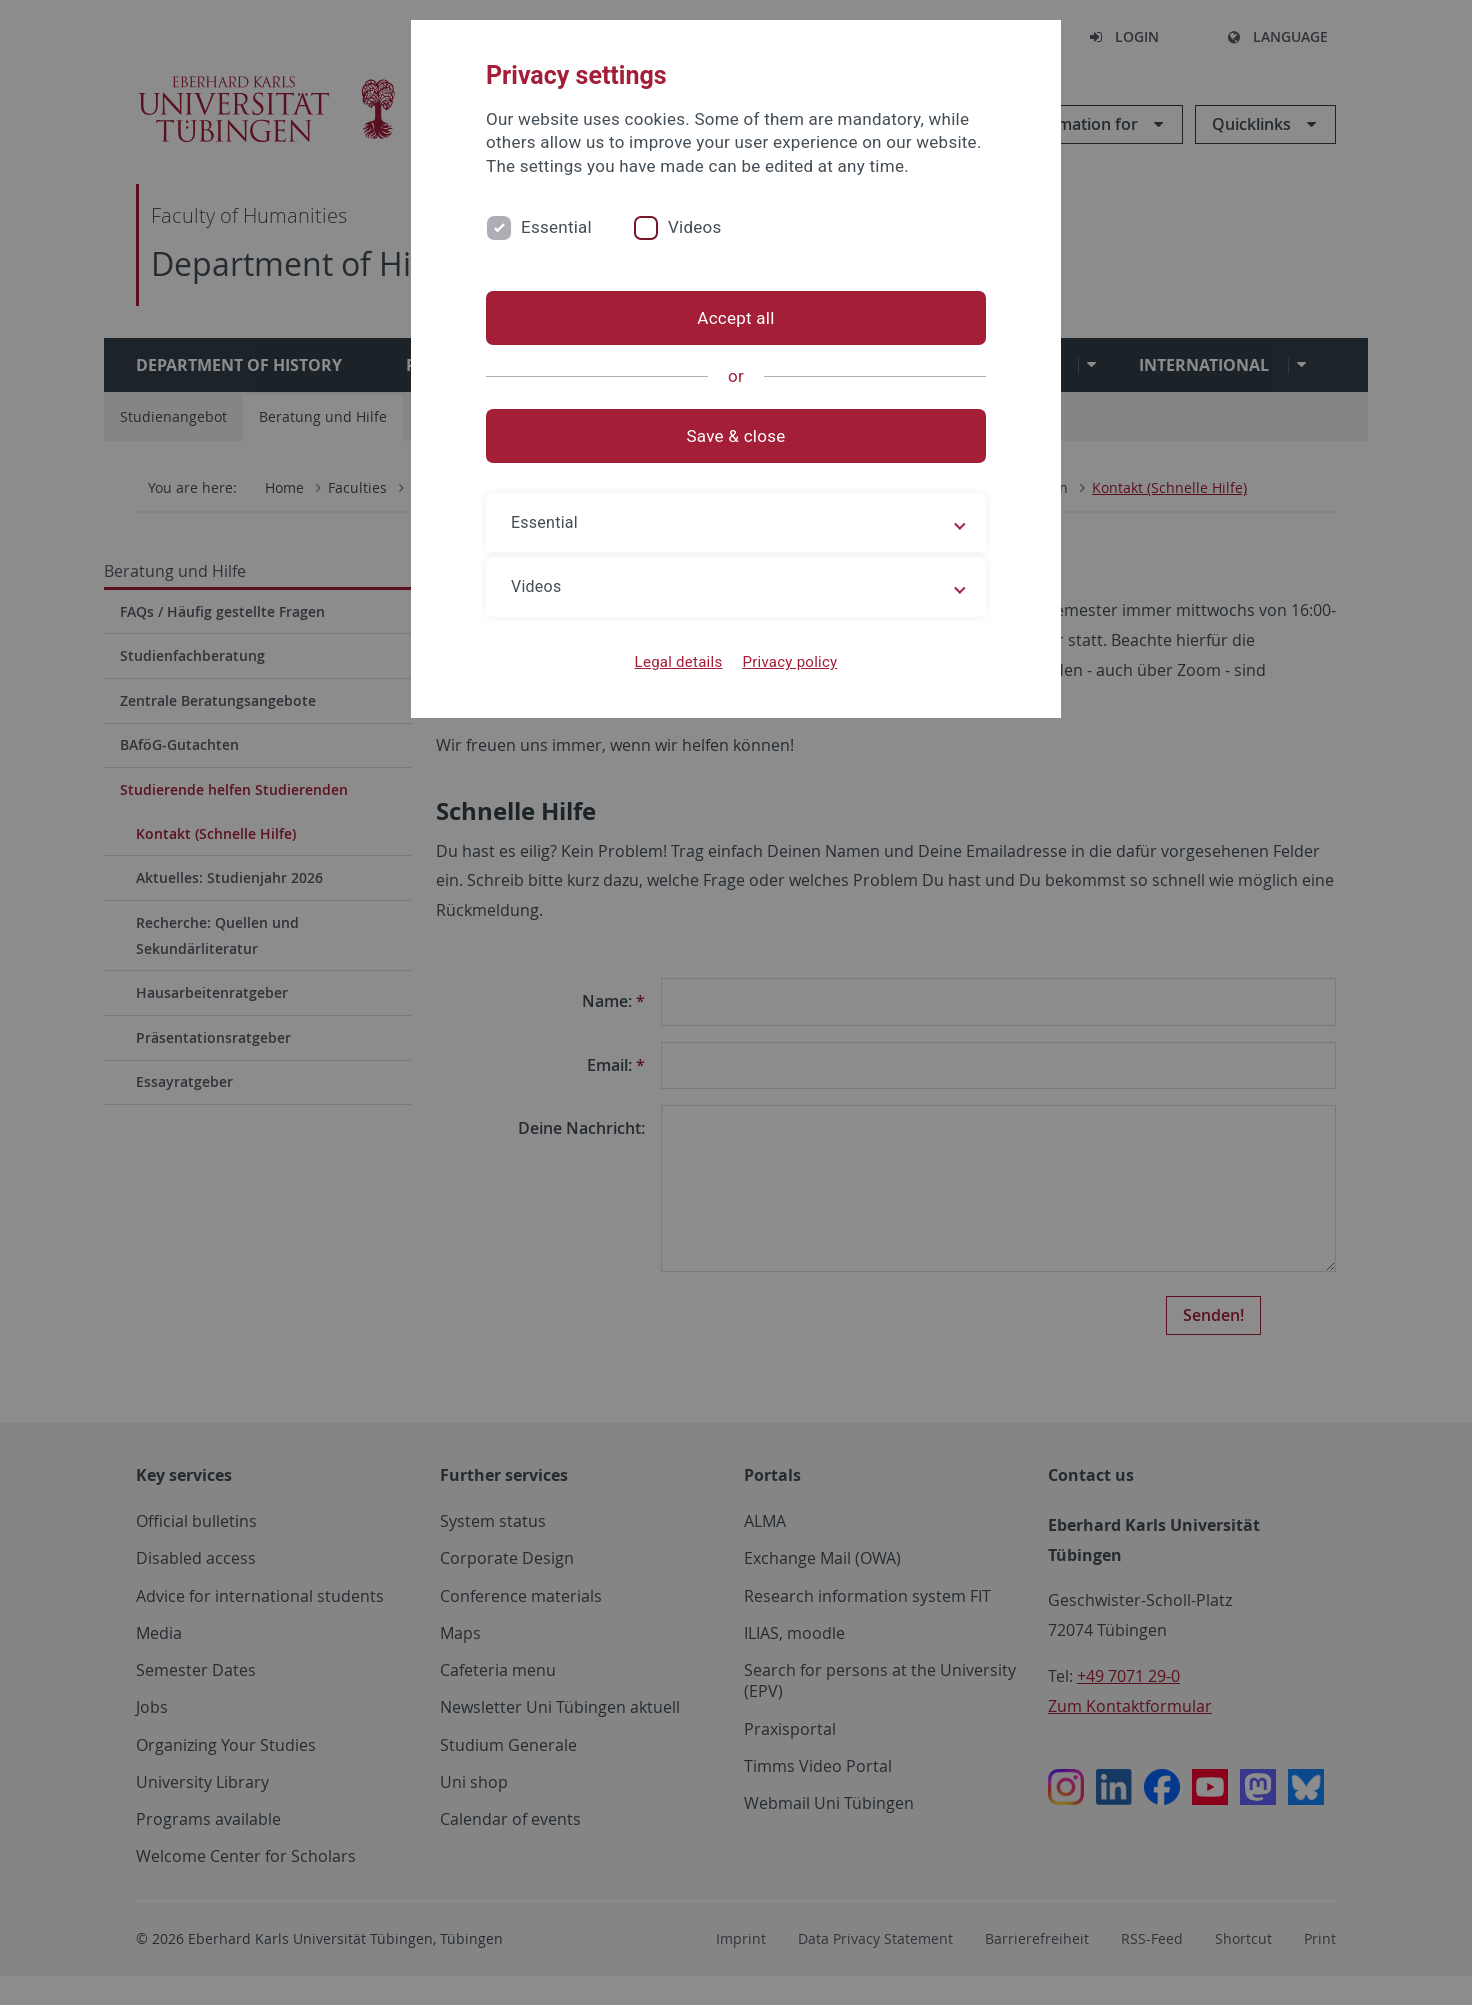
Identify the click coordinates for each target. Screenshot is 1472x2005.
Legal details (679, 662)
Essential (556, 227)
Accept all (735, 318)
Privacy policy (789, 662)
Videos (695, 227)
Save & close (736, 436)
